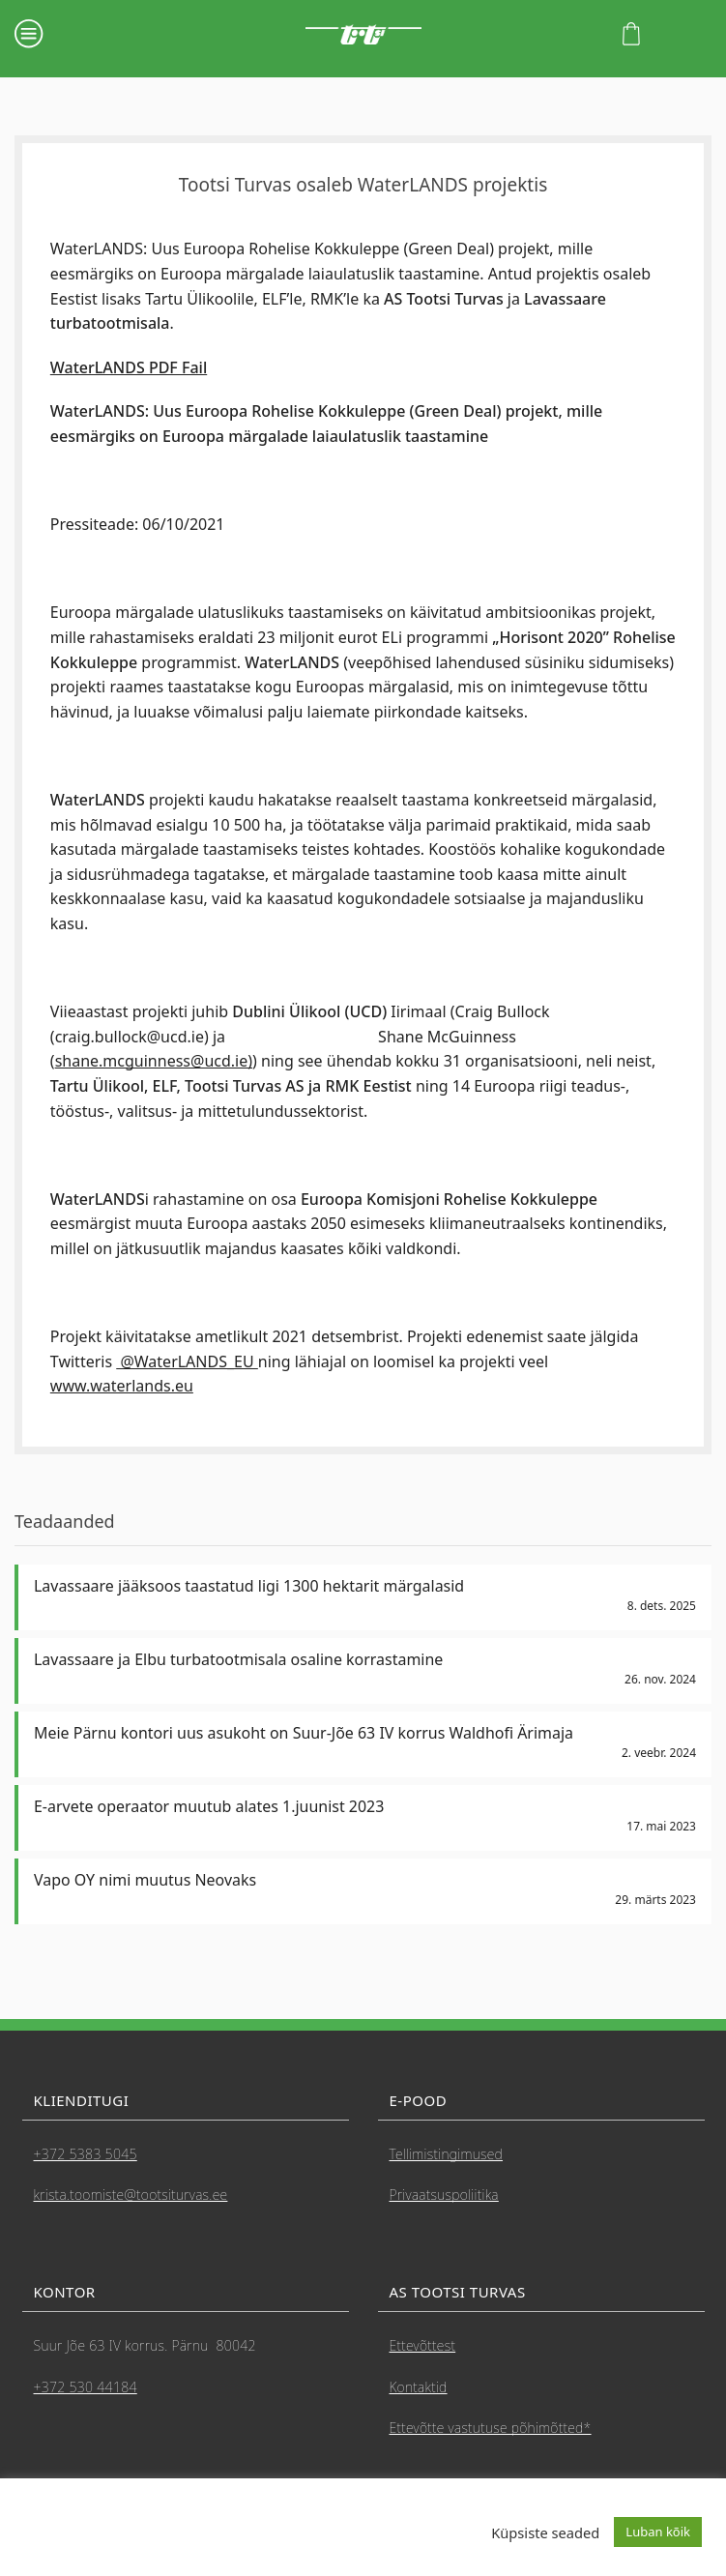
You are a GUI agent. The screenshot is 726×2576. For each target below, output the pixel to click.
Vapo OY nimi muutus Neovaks (145, 1879)
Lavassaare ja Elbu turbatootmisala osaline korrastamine (238, 1659)
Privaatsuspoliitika (444, 2194)
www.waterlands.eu (121, 1385)
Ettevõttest (423, 2345)
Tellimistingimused (447, 2154)
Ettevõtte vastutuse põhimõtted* (491, 2427)
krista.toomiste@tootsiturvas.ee (131, 2194)
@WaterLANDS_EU (187, 1361)
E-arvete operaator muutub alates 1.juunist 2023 (209, 1806)
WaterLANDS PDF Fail (128, 367)
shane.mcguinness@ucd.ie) (153, 1060)
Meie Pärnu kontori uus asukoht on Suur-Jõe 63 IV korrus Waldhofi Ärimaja (303, 1732)
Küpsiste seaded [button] (545, 2532)
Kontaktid (419, 2387)
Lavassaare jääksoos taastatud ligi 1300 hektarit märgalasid (249, 1585)
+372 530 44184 (85, 2387)
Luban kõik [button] (657, 2531)
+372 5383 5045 (85, 2154)
